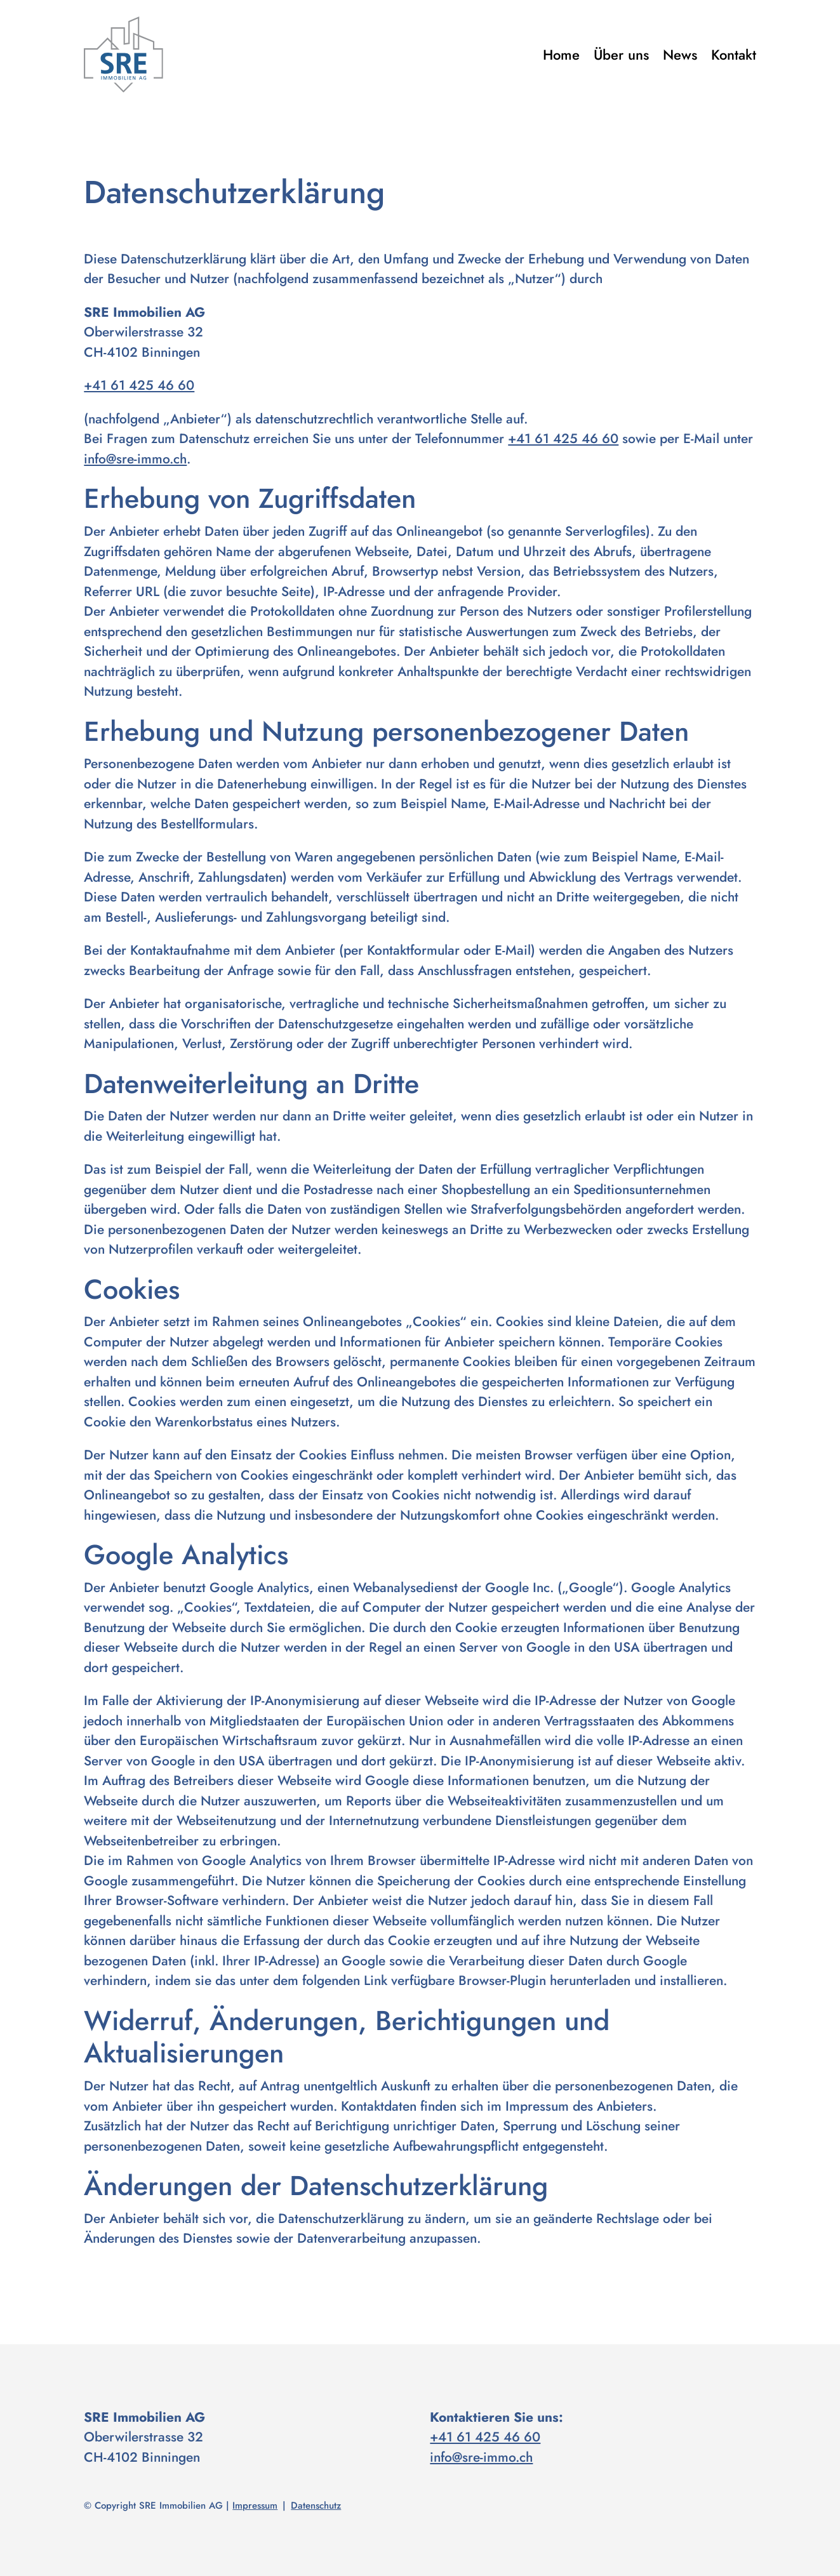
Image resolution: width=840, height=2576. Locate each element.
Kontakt (733, 54)
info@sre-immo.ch (135, 458)
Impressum (254, 2506)
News (680, 54)
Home (561, 54)
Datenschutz (316, 2506)
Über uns (621, 54)
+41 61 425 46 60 (139, 385)
